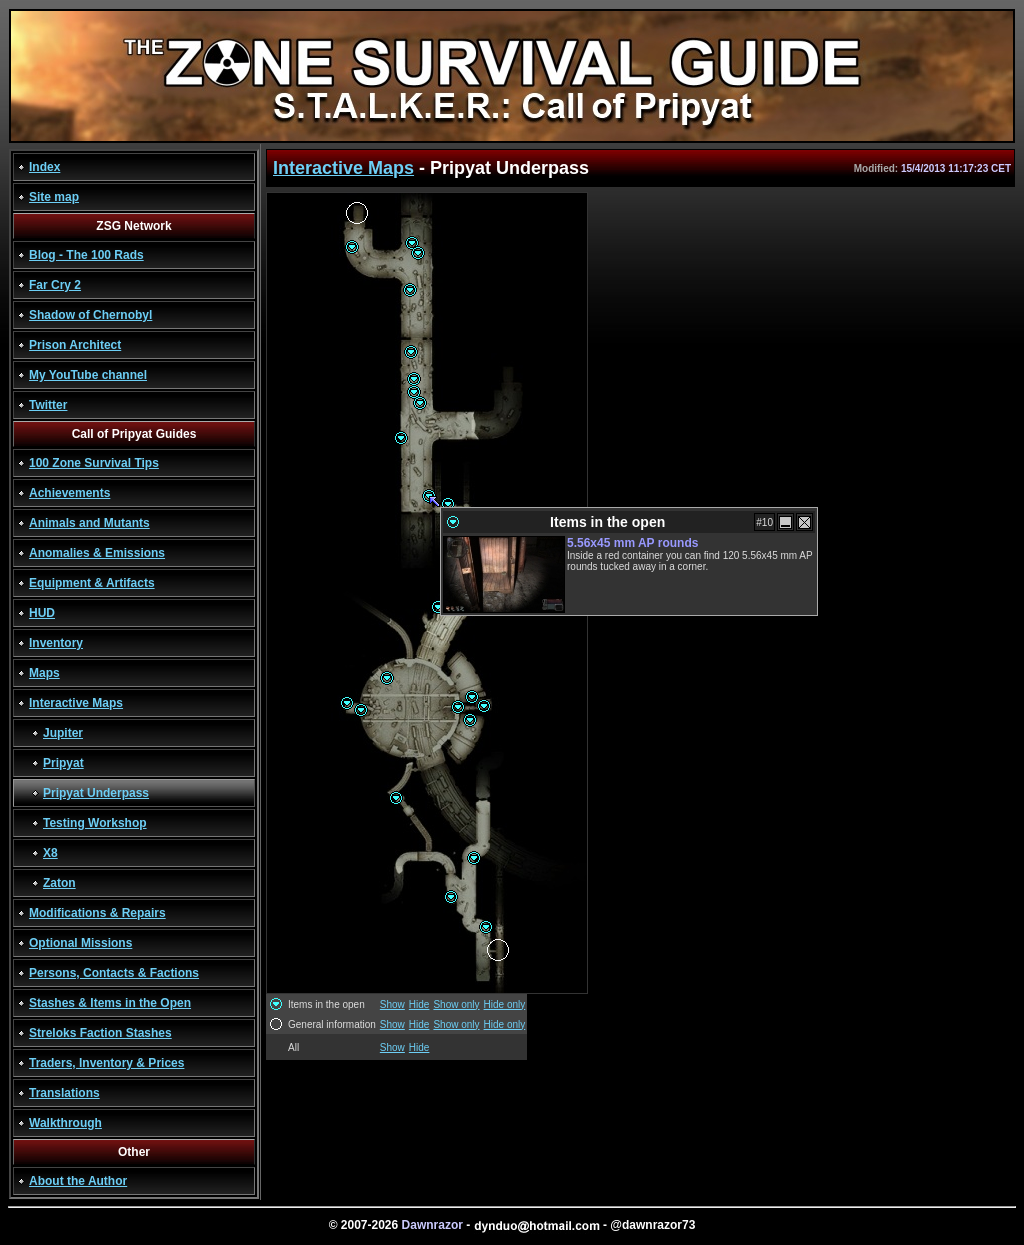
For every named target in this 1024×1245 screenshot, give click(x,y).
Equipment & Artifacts (92, 583)
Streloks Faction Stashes (100, 1033)
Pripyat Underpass (96, 793)
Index (44, 167)
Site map (54, 197)
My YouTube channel (88, 375)
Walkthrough (65, 1123)
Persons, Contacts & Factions (114, 973)
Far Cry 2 (55, 285)
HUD (42, 613)
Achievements (69, 493)
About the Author (78, 1181)
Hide (419, 1004)
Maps (44, 673)
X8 (50, 853)
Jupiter (63, 733)
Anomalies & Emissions (97, 553)
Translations (64, 1093)
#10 (764, 522)
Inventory (56, 643)
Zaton (59, 883)
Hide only (505, 1004)
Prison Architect (75, 345)
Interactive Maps (76, 703)
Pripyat (63, 763)
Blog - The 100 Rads (86, 255)
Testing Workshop (95, 823)
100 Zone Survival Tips (94, 463)
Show (392, 1004)
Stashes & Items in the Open (110, 1003)
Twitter (48, 405)
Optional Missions (80, 943)
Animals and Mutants (89, 523)
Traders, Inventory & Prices (106, 1063)
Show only (456, 1004)
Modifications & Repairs (97, 913)
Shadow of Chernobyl (90, 315)
